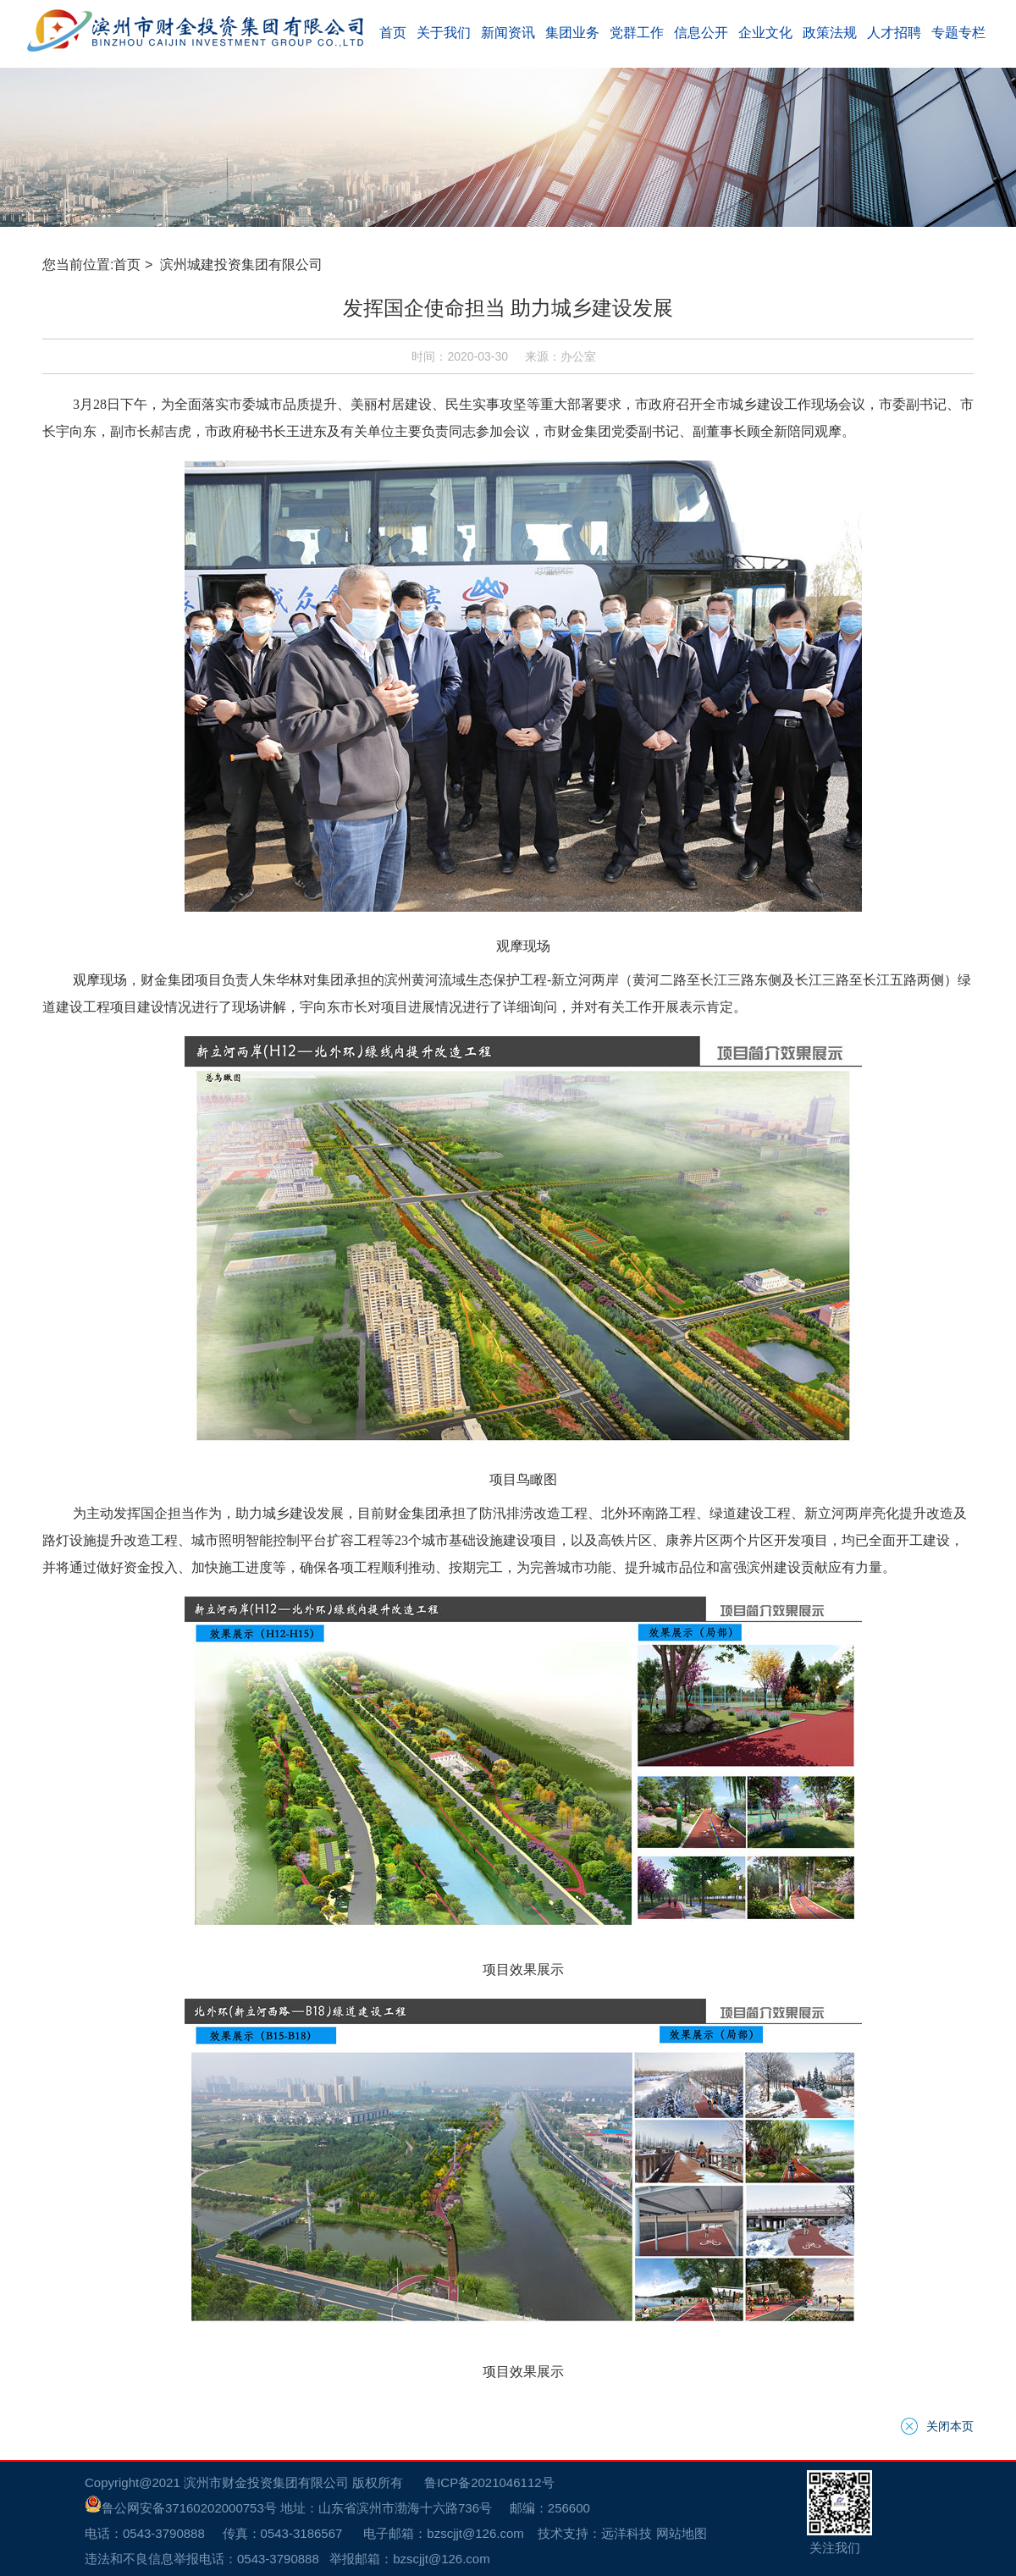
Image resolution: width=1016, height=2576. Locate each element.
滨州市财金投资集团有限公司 (193, 1366)
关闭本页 (985, 1310)
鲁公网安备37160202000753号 (95, 1383)
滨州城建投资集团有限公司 (206, 690)
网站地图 (612, 1401)
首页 (91, 690)
